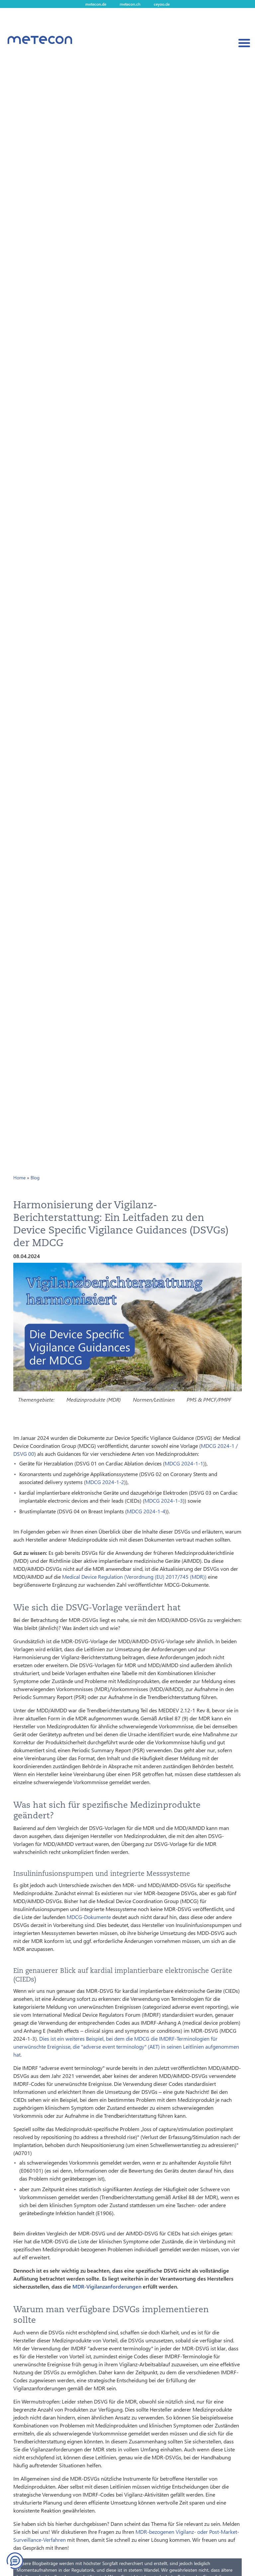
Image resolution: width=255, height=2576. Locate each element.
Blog (35, 1177)
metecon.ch (130, 4)
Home (19, 1177)
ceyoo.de (162, 4)
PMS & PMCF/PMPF (209, 1399)
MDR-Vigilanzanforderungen (106, 2286)
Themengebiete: (36, 1399)
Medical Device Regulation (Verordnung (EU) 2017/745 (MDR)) (134, 1576)
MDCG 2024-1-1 (184, 1463)
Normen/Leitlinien (154, 1399)
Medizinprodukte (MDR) (93, 1399)
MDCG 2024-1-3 (163, 1500)
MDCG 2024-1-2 (105, 1481)
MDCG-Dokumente (89, 1916)
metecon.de (95, 4)
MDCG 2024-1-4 (146, 1511)
